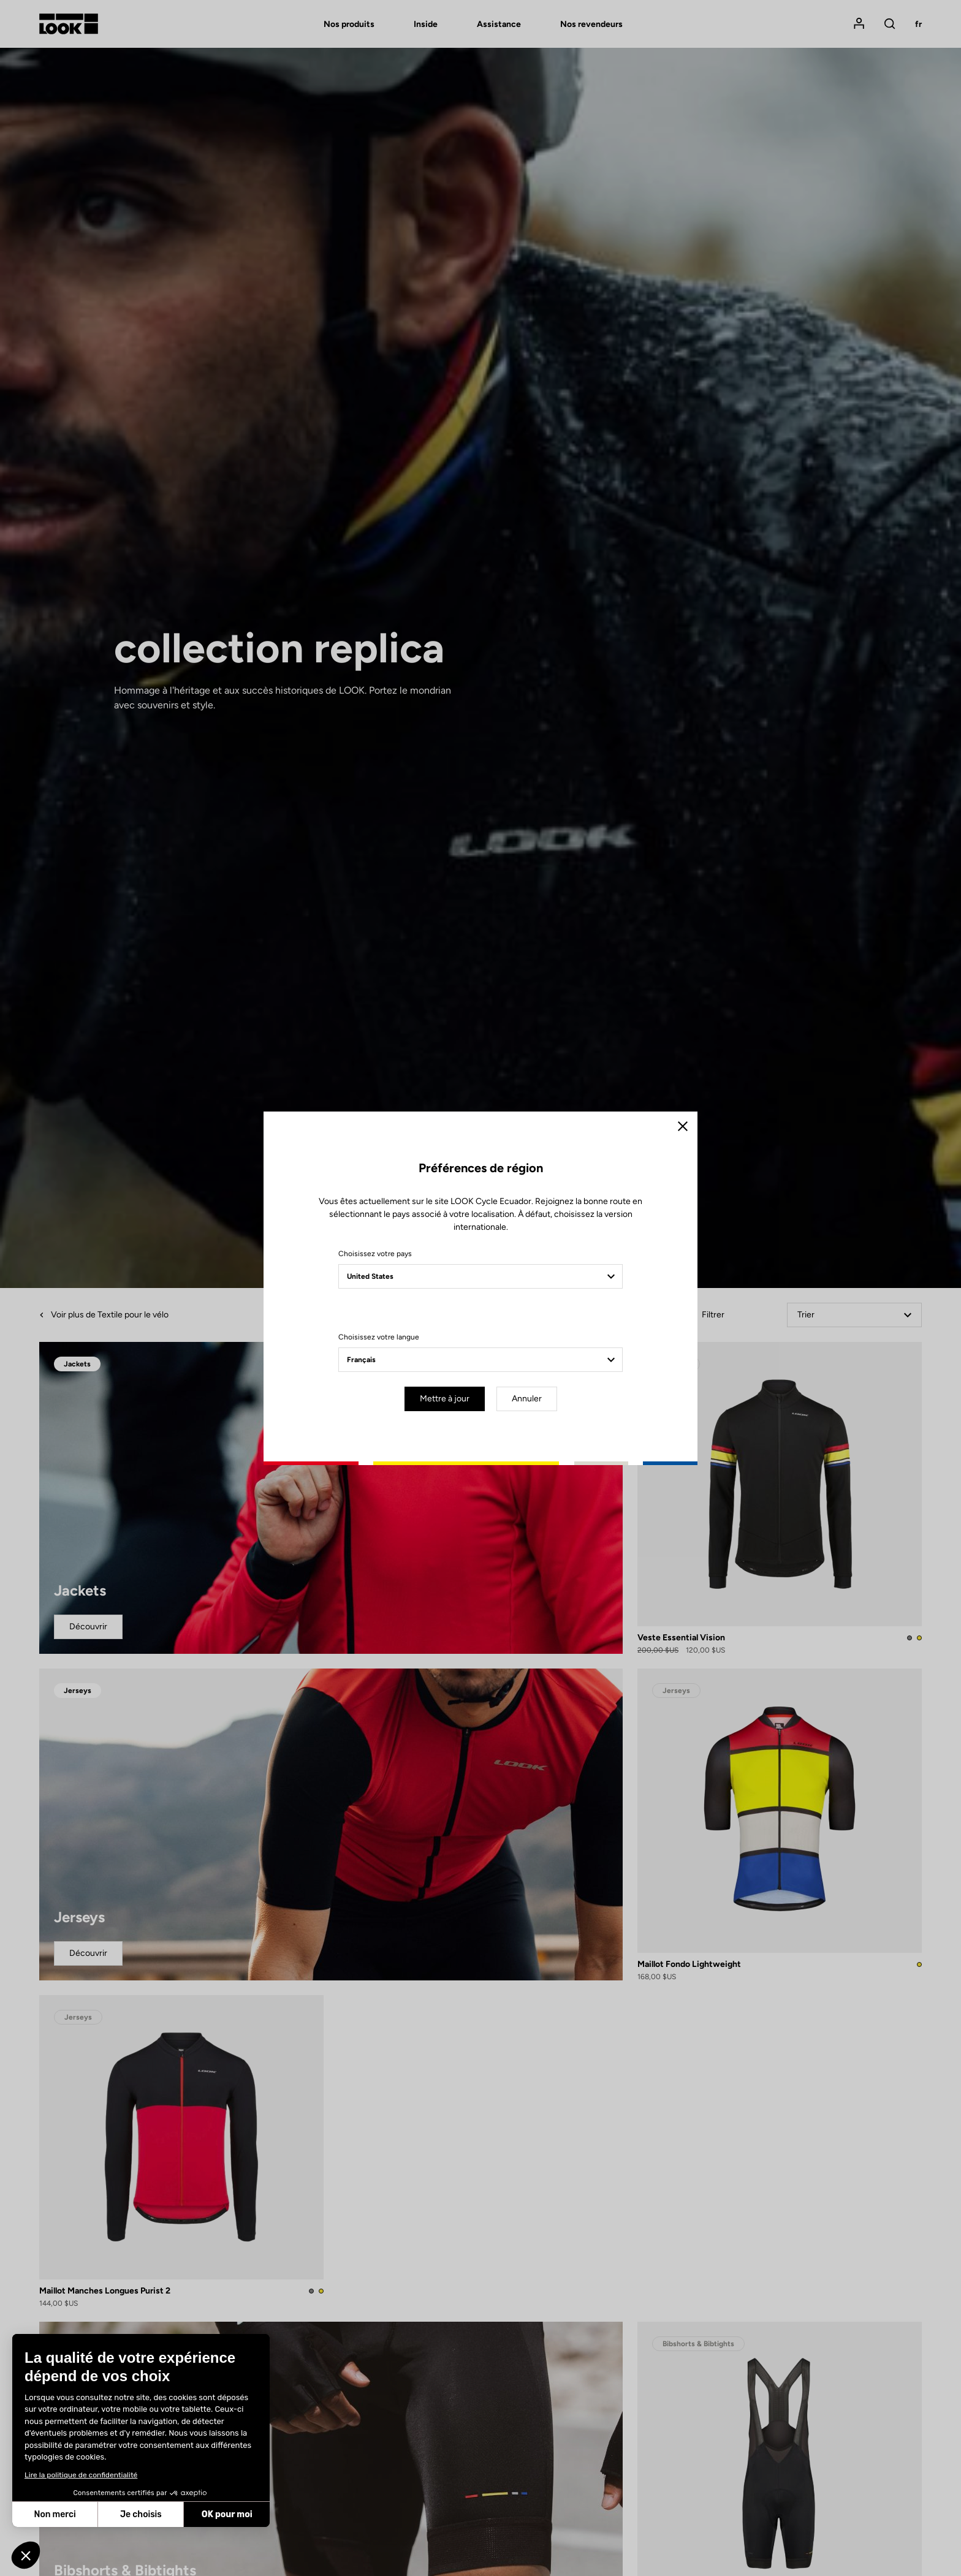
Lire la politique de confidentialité (81, 2475)
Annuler (527, 1398)
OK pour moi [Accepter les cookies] (227, 2514)
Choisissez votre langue (378, 1337)
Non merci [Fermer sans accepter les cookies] (54, 2514)
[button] (25, 2555)
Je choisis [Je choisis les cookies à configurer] (141, 2514)
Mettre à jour (444, 1398)
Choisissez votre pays (375, 1253)
